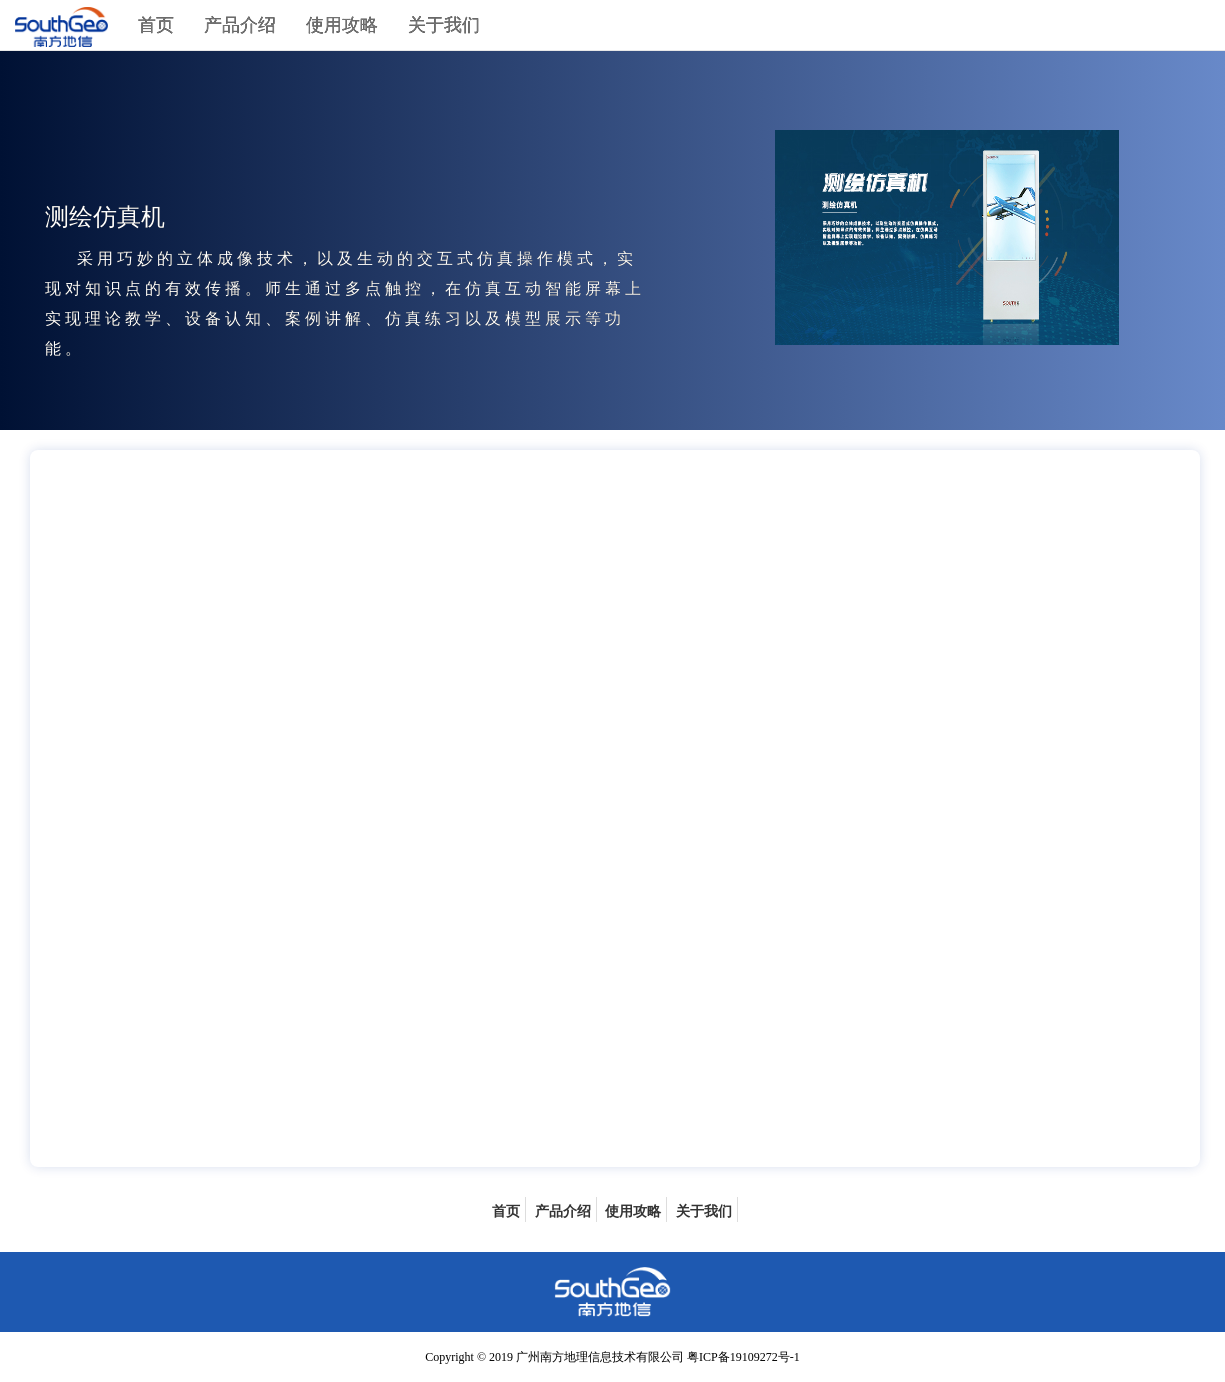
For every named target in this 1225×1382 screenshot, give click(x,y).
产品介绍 (240, 25)
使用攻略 (342, 25)
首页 (156, 25)
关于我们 (444, 25)
